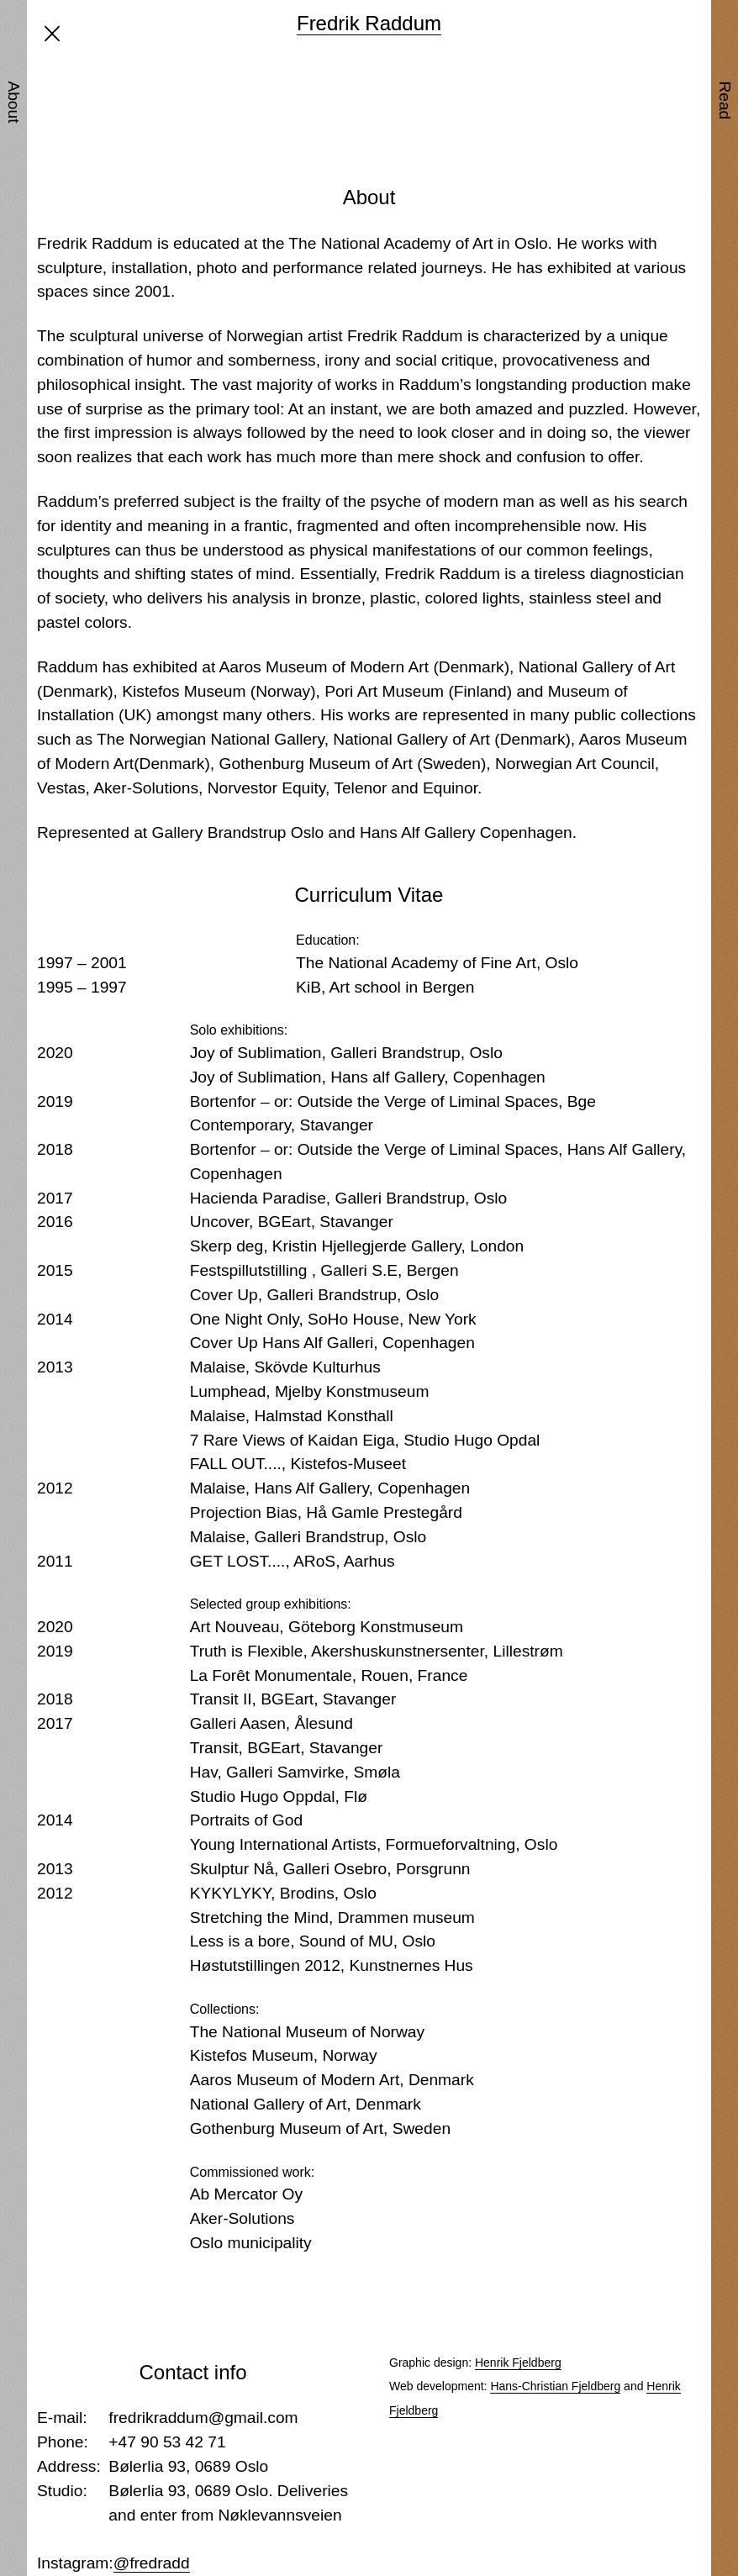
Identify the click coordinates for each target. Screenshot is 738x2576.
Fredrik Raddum (369, 23)
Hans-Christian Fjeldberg (555, 2386)
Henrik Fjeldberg (518, 2362)
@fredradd (151, 2563)
